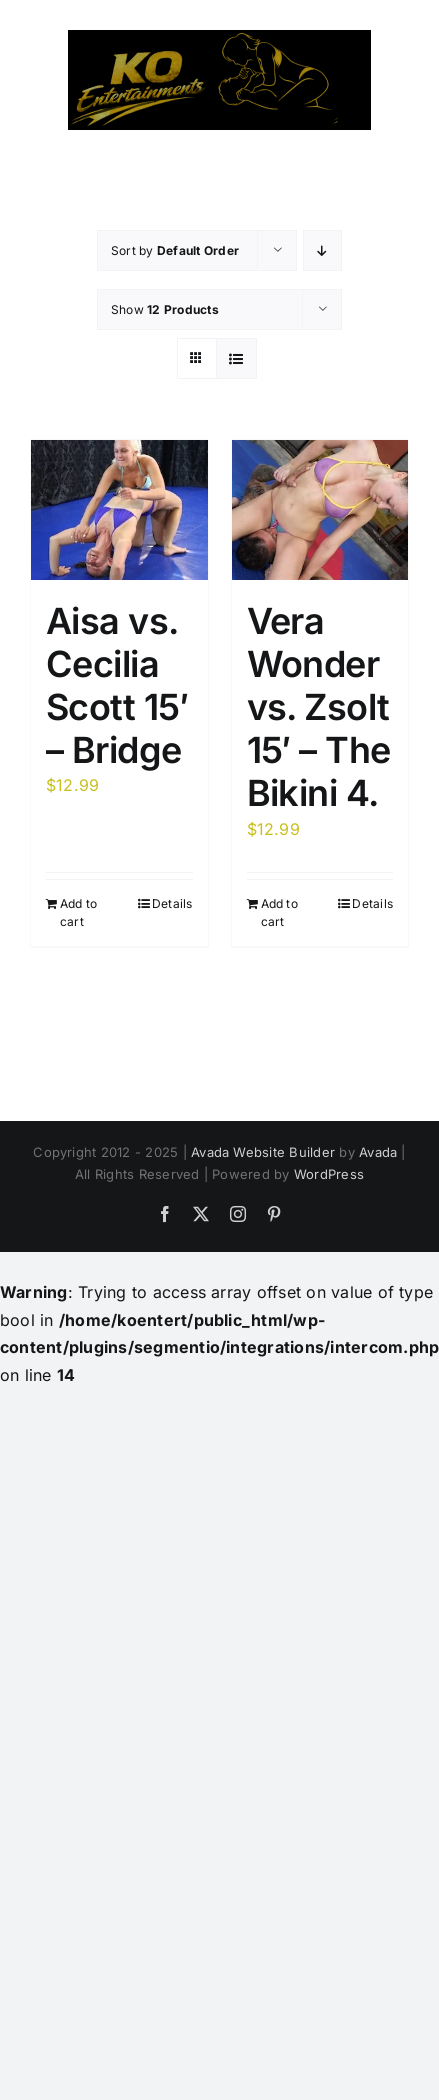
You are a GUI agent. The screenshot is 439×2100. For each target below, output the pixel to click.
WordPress (329, 1174)
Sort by (175, 250)
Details (172, 903)
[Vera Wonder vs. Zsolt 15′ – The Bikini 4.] (320, 510)
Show (165, 309)
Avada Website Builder (263, 1152)
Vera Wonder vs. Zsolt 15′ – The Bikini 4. (319, 707)
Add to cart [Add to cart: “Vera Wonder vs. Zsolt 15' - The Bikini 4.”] (279, 912)
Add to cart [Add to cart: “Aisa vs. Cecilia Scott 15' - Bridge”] (78, 912)
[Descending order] (322, 250)
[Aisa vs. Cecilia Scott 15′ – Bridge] (119, 510)
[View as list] (236, 358)
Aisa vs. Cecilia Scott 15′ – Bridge (117, 686)
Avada (378, 1152)
